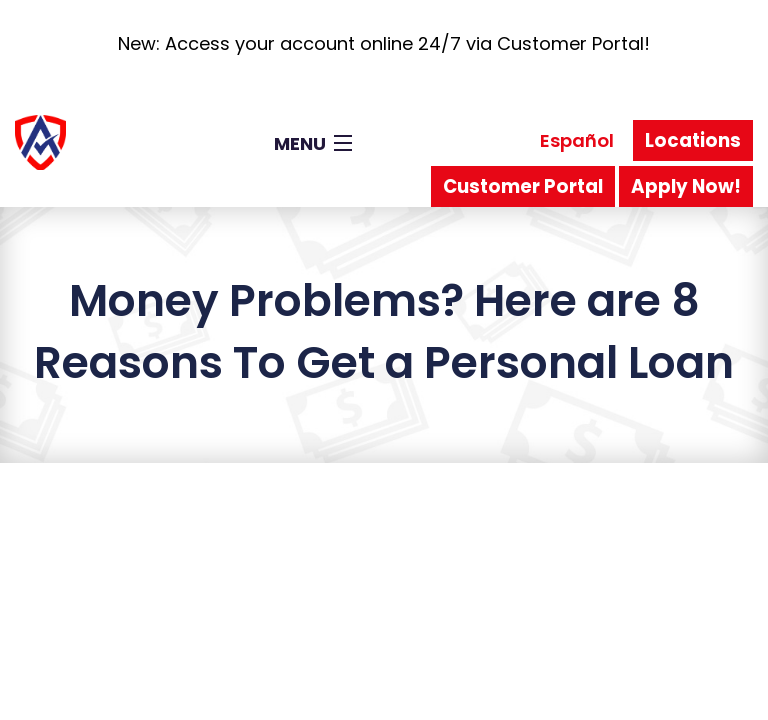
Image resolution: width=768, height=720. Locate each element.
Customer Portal (523, 186)
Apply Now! (686, 186)
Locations (693, 140)
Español (577, 140)
